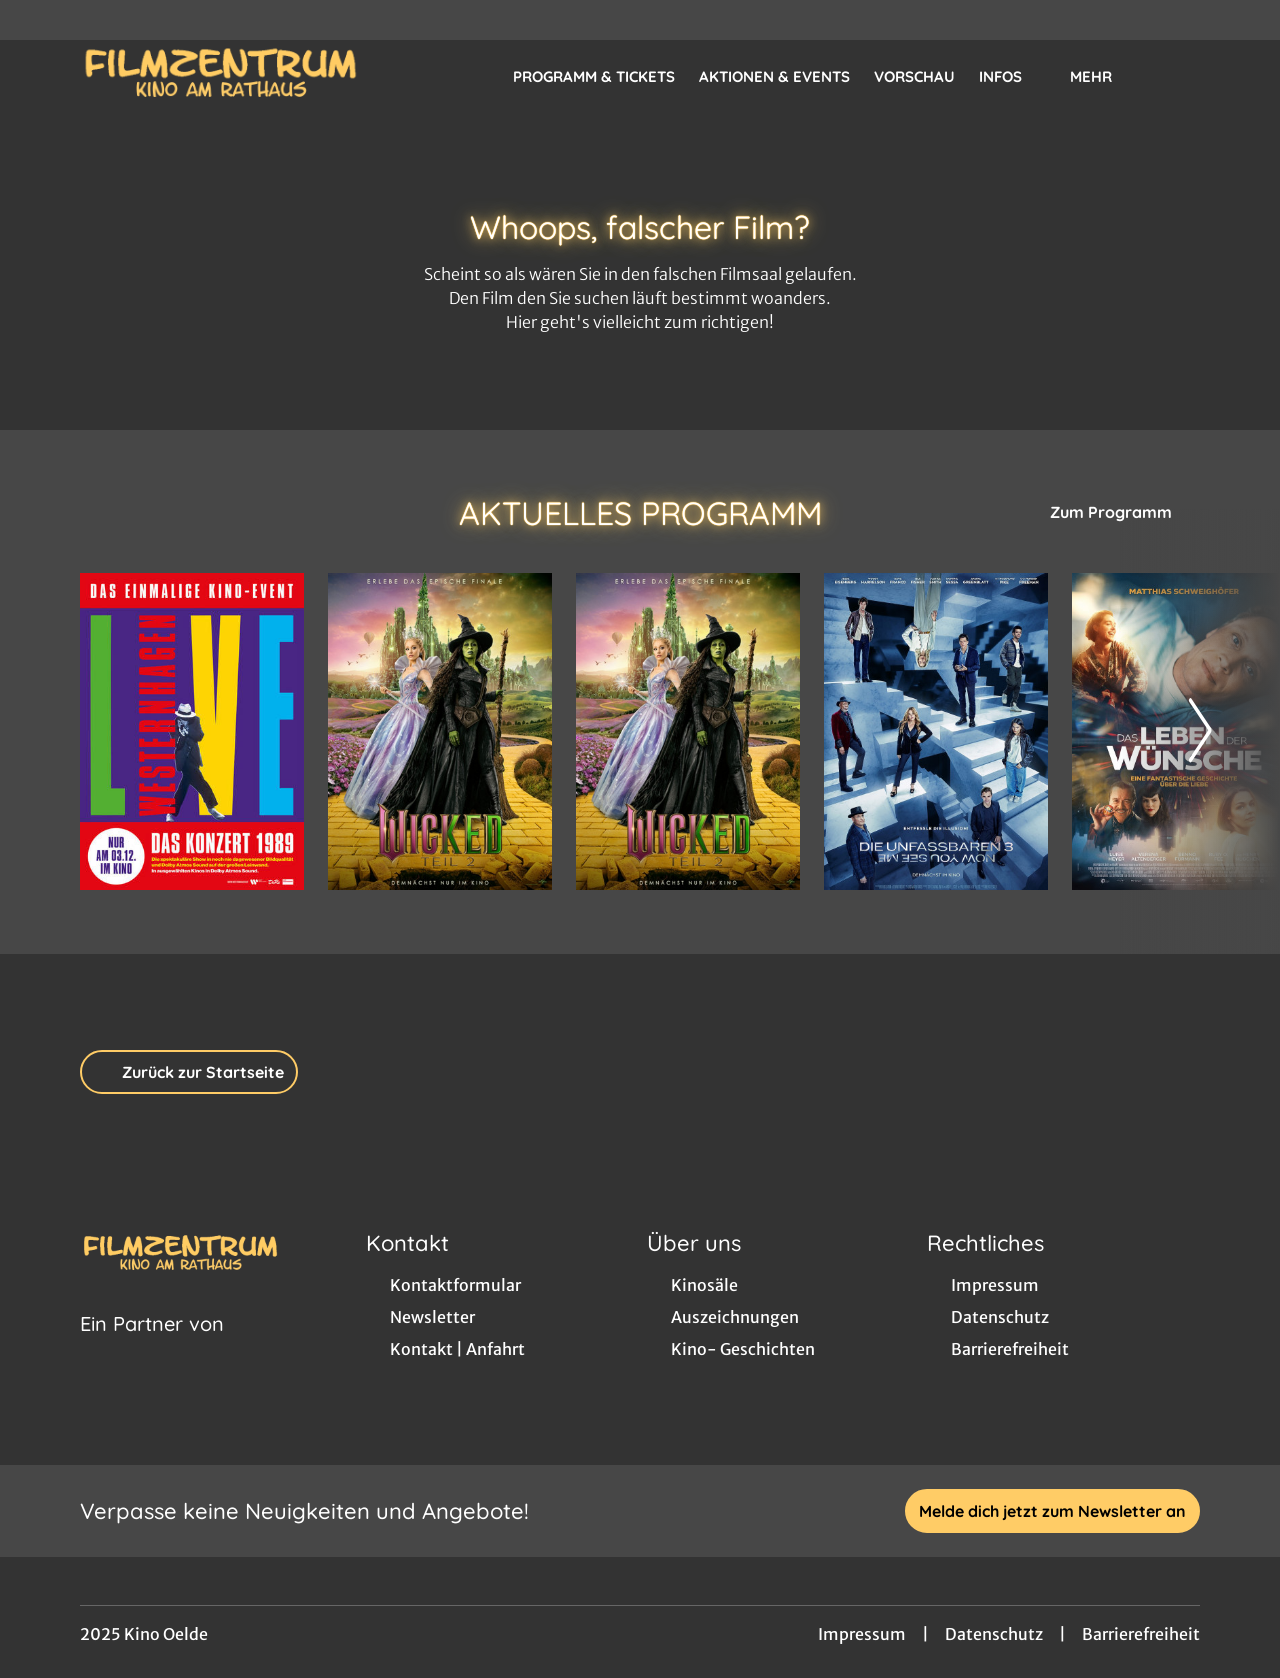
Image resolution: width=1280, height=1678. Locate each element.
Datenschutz (994, 1634)
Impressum (862, 1634)
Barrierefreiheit (1141, 1634)
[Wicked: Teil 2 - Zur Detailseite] (440, 731)
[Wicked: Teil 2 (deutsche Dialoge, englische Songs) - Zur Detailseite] (688, 731)
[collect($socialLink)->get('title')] (36, 20)
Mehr (1103, 77)
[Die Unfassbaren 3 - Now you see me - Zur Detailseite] (936, 731)
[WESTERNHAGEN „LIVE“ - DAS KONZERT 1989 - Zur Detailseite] (192, 731)
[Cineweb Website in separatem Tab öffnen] (152, 1349)
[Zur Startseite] (220, 76)
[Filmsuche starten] (1180, 76)
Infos (1012, 77)
